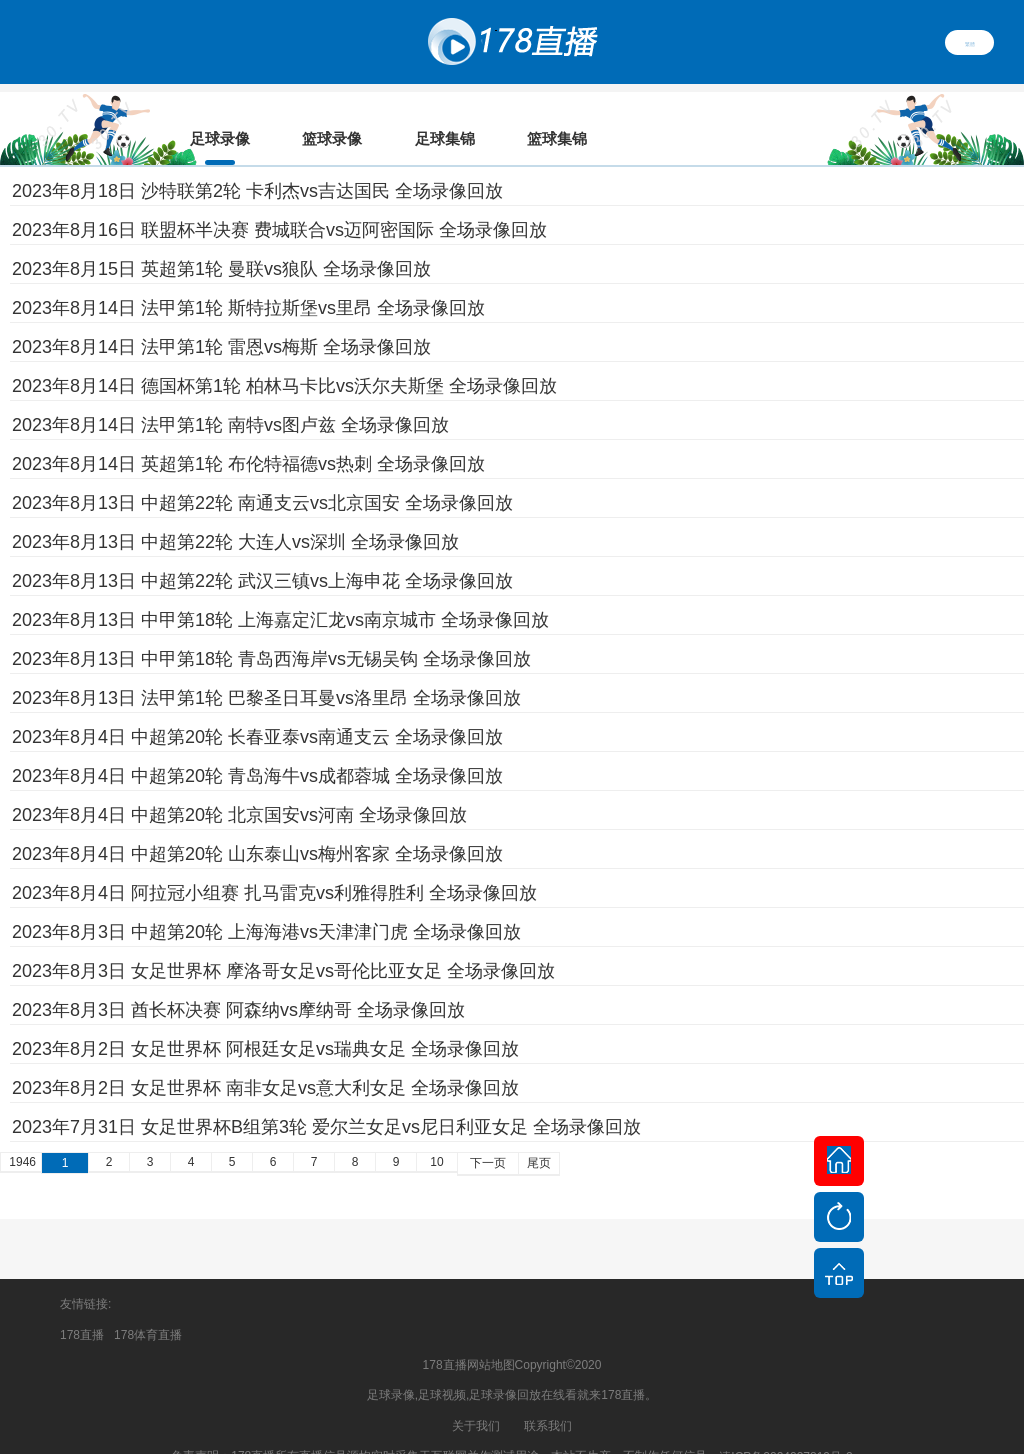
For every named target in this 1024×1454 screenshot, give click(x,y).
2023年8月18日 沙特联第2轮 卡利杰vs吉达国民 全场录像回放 (257, 163)
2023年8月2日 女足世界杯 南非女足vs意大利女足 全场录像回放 (265, 1060)
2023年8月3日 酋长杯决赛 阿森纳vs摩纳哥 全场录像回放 (238, 982)
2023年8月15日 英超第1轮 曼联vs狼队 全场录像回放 (221, 241)
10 (436, 1134)
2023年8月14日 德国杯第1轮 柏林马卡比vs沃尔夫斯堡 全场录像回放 (284, 358)
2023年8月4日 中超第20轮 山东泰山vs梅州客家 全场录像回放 (257, 826)
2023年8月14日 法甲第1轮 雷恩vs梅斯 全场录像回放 (221, 319)
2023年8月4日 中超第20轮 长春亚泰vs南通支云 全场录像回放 (257, 709)
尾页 (539, 1135)
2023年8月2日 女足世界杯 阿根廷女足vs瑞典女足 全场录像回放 (265, 1021)
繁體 (970, 42)
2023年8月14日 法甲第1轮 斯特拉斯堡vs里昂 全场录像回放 (248, 280)
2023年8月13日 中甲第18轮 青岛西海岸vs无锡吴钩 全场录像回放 (271, 631)
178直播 (82, 1307)
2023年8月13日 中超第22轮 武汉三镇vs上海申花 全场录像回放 (262, 553)
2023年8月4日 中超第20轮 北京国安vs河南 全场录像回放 (239, 787)
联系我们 (548, 1398)
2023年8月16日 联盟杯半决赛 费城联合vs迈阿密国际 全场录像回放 (279, 202)
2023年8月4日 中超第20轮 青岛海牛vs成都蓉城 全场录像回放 (257, 748)
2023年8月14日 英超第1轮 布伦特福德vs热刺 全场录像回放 (248, 436)
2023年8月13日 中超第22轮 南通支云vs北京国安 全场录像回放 (262, 475)
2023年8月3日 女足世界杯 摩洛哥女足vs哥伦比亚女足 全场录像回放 (283, 943)
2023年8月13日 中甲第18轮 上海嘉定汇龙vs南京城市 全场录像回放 (280, 592)
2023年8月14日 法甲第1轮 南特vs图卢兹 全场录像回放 (230, 397)
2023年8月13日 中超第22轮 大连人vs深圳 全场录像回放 (235, 514)
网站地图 (491, 1337)
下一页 (488, 1135)
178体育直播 (148, 1307)
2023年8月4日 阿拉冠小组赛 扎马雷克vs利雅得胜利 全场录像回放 (274, 865)
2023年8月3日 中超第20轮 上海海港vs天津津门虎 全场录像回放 (266, 904)
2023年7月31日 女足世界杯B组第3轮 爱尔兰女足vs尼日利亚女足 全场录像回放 (326, 1099)
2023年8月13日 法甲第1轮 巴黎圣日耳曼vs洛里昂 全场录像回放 (266, 670)
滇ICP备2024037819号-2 (785, 1429)
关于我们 (476, 1398)
